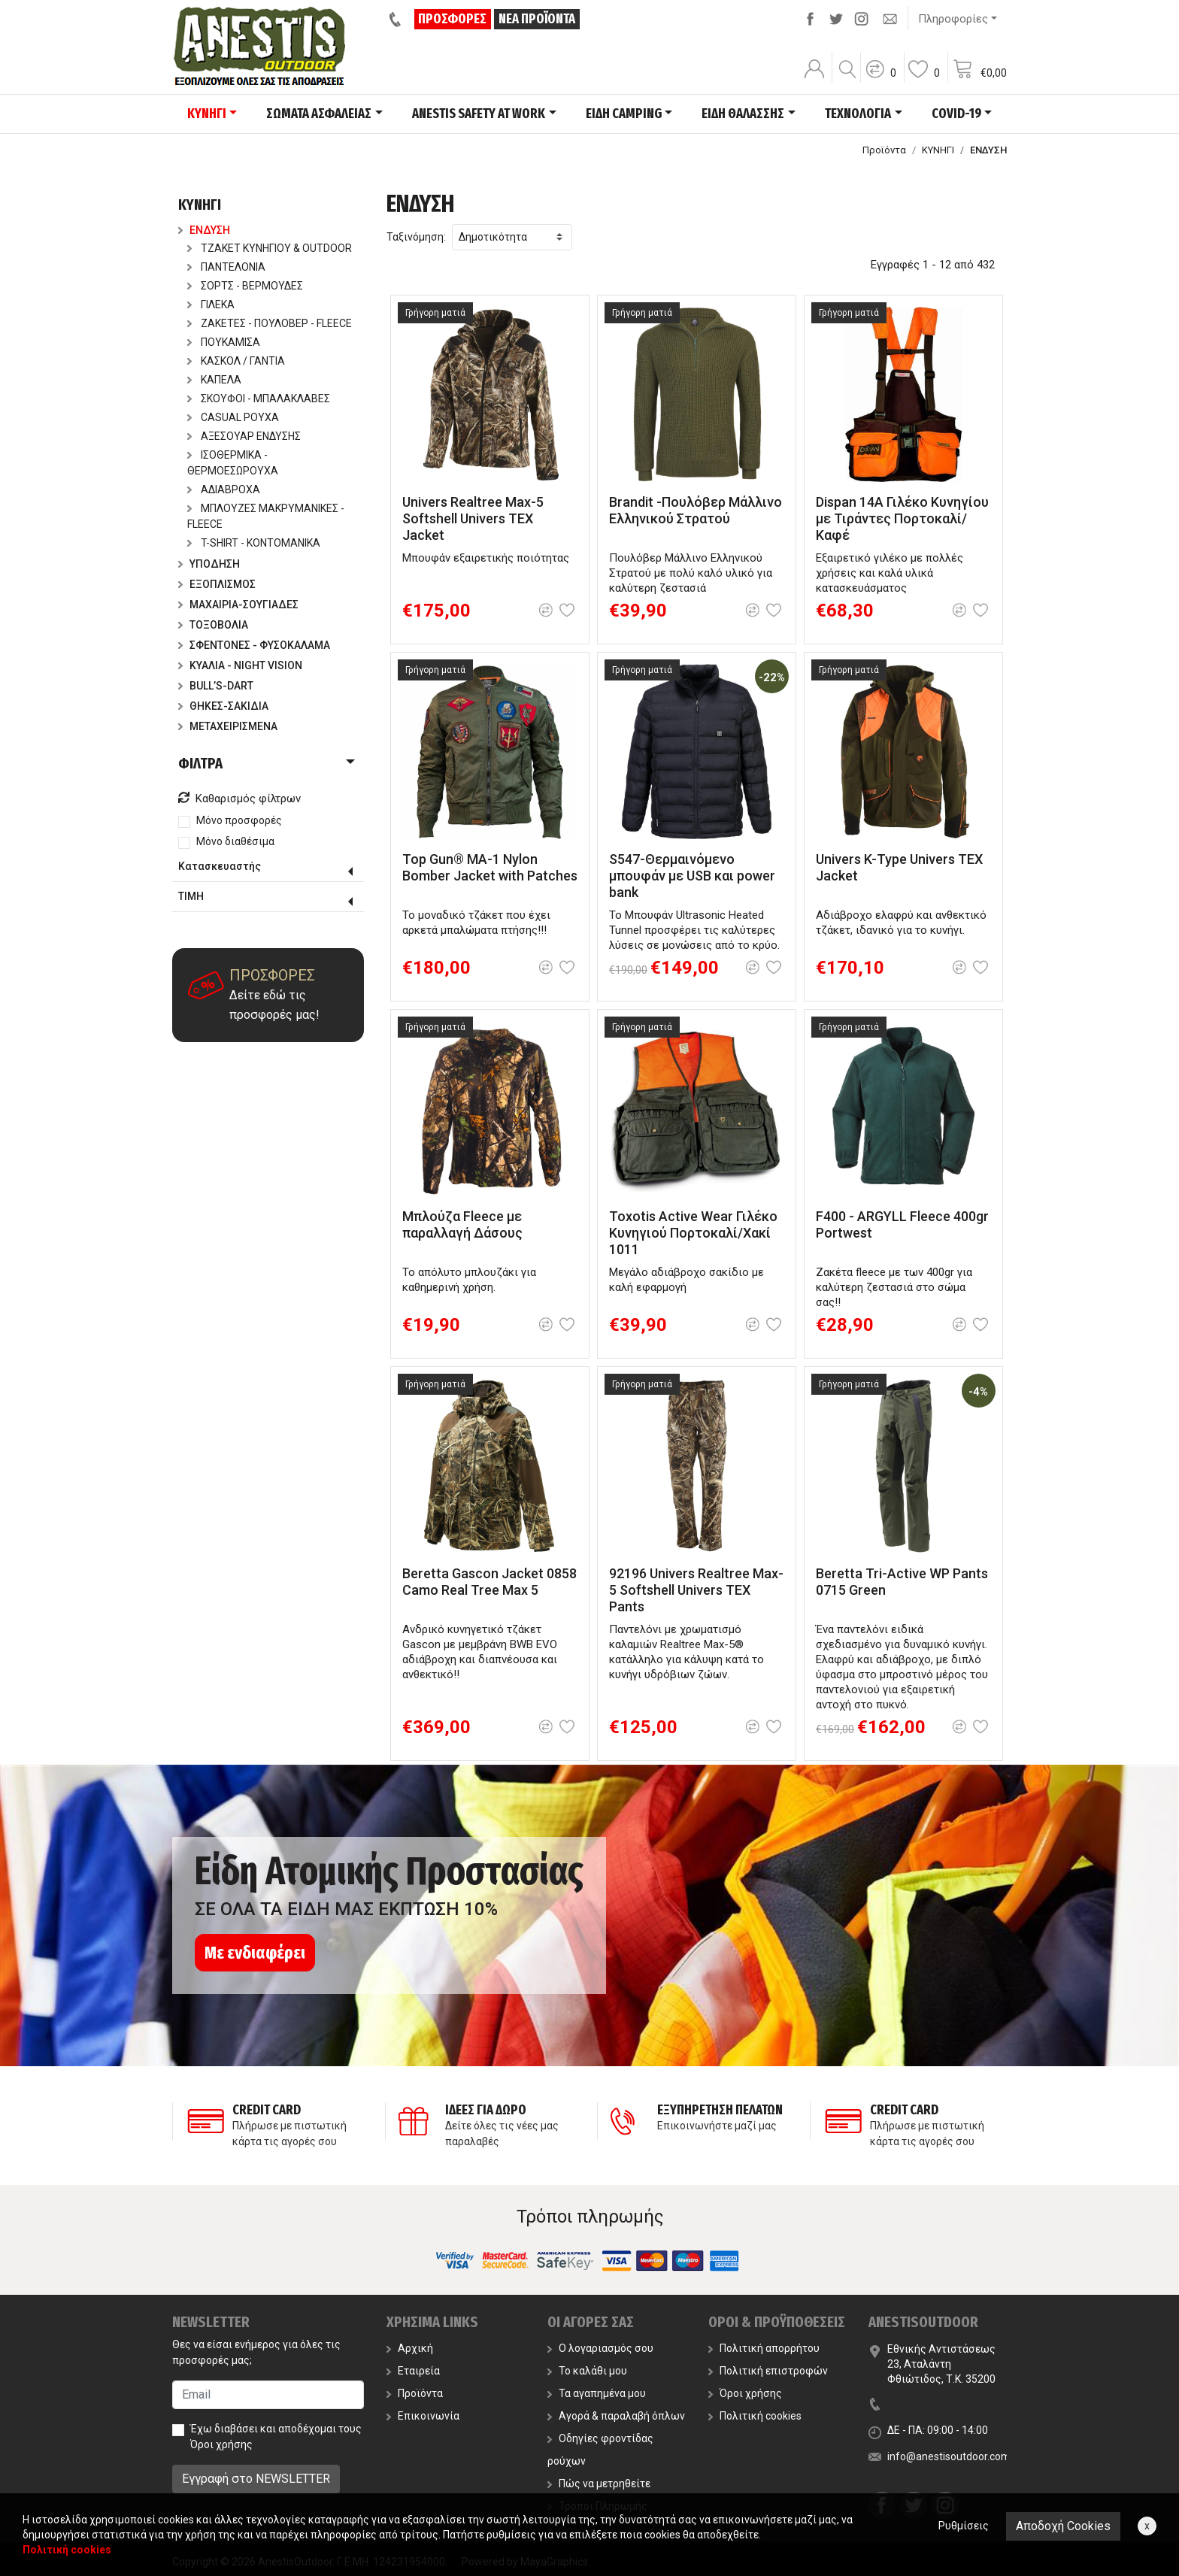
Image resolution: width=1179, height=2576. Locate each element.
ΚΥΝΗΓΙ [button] (206, 113)
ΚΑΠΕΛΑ (214, 380)
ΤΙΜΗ (191, 896)
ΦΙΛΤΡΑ (200, 763)
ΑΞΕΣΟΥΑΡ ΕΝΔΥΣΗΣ (244, 436)
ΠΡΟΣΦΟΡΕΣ (454, 19)
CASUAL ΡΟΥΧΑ (233, 417)
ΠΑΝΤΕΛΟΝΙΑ (226, 267)
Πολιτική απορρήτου (764, 2348)
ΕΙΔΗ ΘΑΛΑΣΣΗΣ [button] (743, 113)
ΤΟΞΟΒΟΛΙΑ (213, 625)
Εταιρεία (413, 2371)
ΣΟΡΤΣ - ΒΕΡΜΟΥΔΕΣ (245, 286)
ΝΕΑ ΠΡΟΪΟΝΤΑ (537, 19)
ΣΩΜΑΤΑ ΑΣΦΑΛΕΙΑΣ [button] (318, 113)
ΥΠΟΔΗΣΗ (209, 564)
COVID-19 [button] (956, 113)
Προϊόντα (884, 150)
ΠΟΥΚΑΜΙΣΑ (223, 342)
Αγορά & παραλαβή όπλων (616, 2416)
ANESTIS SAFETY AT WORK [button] (478, 113)
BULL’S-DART (215, 686)
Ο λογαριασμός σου (600, 2348)
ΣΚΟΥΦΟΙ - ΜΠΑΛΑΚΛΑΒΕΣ (258, 398)
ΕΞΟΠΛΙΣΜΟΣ (217, 584)
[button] (880, 79)
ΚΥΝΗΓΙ (938, 150)
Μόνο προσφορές (239, 820)
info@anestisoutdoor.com (949, 2456)
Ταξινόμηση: (416, 237)
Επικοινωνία (422, 2416)
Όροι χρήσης (221, 2444)
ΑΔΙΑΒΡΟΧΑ (223, 489)
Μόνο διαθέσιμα (235, 841)
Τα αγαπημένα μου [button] (596, 2393)
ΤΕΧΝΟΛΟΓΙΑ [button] (858, 113)
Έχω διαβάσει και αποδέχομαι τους (276, 2436)
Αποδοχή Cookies (1063, 2526)
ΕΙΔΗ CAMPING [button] (624, 113)
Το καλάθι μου (587, 2371)
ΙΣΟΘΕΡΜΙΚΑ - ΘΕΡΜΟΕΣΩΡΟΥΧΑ (232, 463)
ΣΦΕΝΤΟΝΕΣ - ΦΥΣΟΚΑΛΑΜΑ (254, 645)
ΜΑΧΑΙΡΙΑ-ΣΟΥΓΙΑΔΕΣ (238, 605)
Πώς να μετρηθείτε (598, 2484)
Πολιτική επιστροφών (768, 2371)
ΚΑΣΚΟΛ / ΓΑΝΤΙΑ (236, 361)
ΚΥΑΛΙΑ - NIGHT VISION (240, 665)
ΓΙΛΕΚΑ (211, 305)
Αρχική (409, 2348)
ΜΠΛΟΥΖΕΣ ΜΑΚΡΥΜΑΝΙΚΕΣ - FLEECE (265, 516)
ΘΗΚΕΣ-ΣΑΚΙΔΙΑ (223, 706)
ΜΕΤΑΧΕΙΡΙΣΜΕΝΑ (227, 726)
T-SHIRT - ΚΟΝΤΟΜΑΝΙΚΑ (253, 543)
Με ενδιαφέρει (255, 1952)
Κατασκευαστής (219, 866)
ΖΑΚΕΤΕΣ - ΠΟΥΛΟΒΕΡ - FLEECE (269, 323)
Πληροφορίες (953, 19)
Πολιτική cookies (755, 2416)
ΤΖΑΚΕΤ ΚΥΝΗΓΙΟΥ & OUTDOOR (269, 248)
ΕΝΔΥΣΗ (204, 230)
